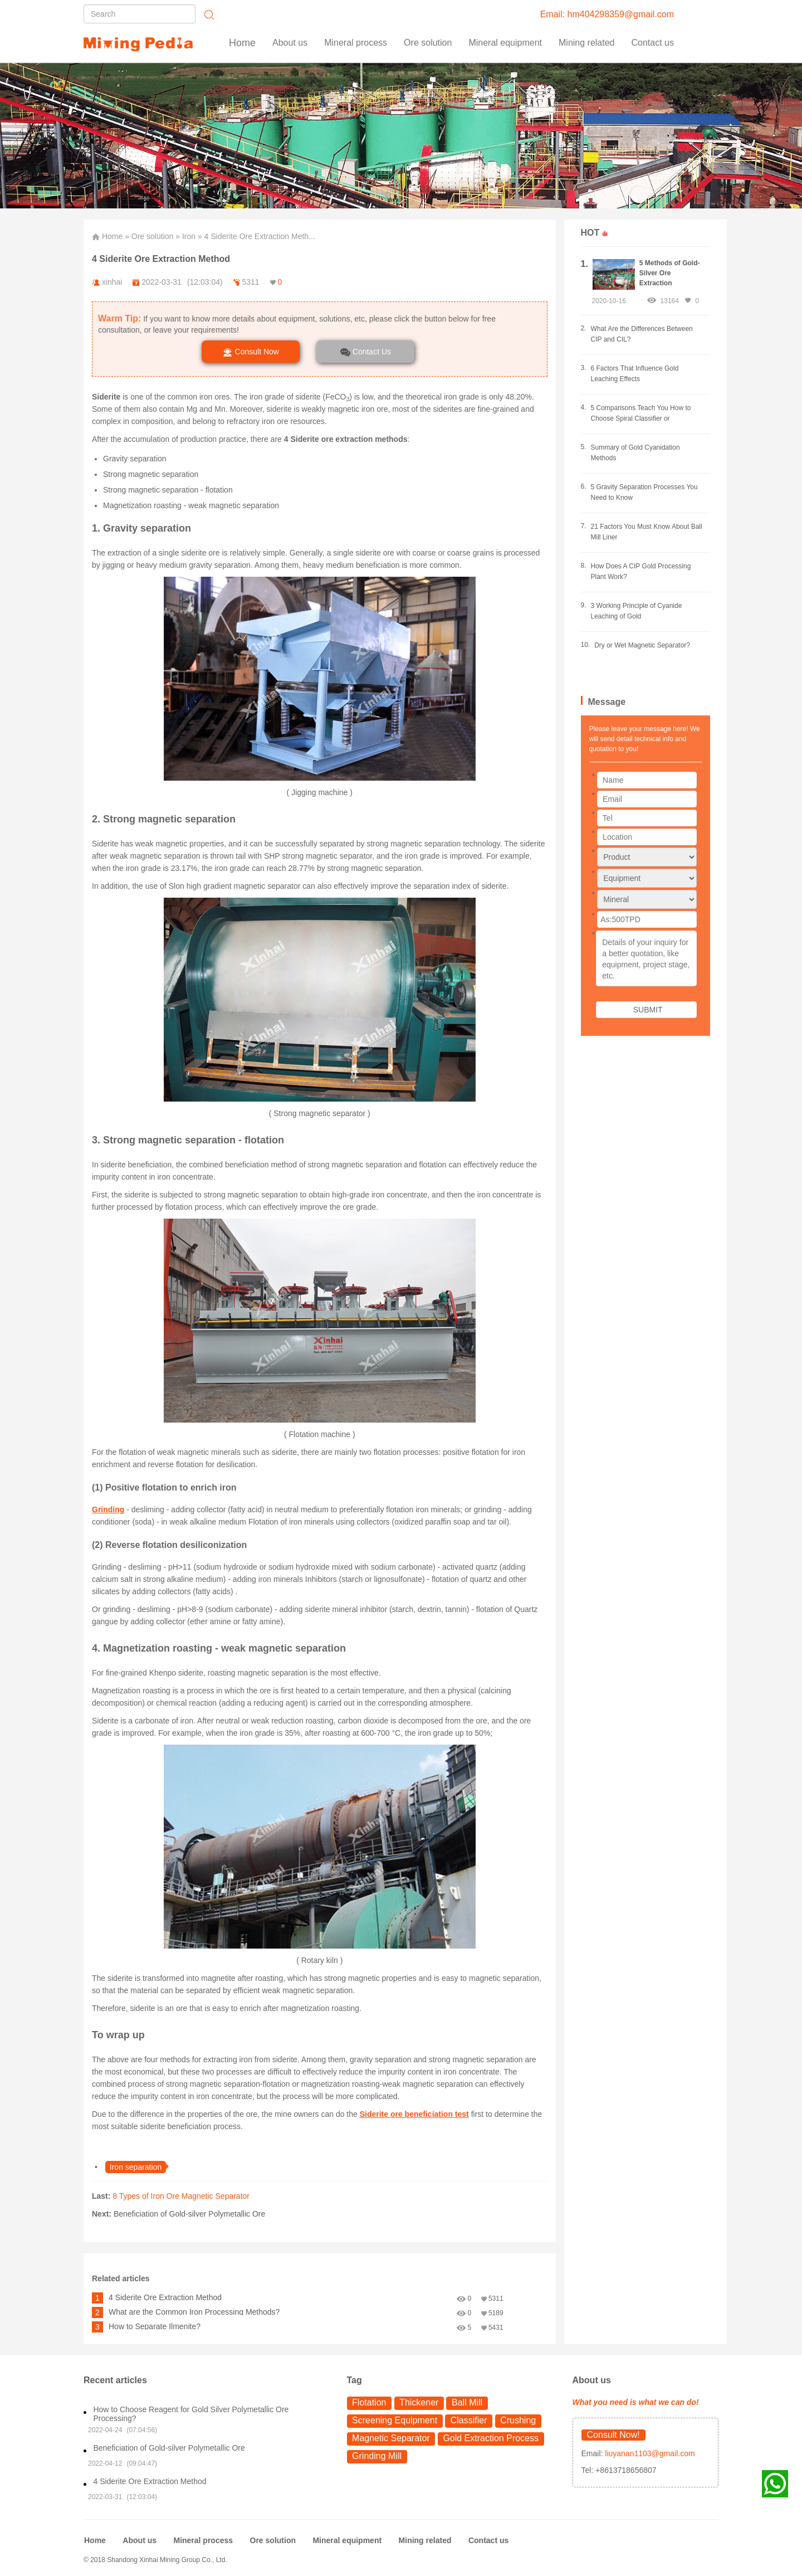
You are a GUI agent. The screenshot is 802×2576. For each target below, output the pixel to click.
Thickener (418, 2402)
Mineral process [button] (355, 42)
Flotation (369, 2402)
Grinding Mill (377, 2456)
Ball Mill (467, 2402)
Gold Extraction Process (491, 2438)
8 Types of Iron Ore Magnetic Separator (181, 2196)
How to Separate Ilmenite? (154, 2326)
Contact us (653, 42)
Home (242, 42)
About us (289, 42)
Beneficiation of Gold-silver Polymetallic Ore (189, 2213)
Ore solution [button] (428, 42)
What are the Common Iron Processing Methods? (194, 2312)
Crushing (518, 2420)
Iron (188, 236)
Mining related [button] (587, 42)
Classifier (469, 2420)
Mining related (425, 2540)
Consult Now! (613, 2434)
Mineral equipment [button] (505, 42)
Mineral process (203, 2540)
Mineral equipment (347, 2540)
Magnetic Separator (391, 2438)
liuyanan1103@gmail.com (649, 2453)
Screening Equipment (394, 2420)
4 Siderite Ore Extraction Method (165, 2297)
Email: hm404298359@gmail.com (607, 14)
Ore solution (152, 236)
